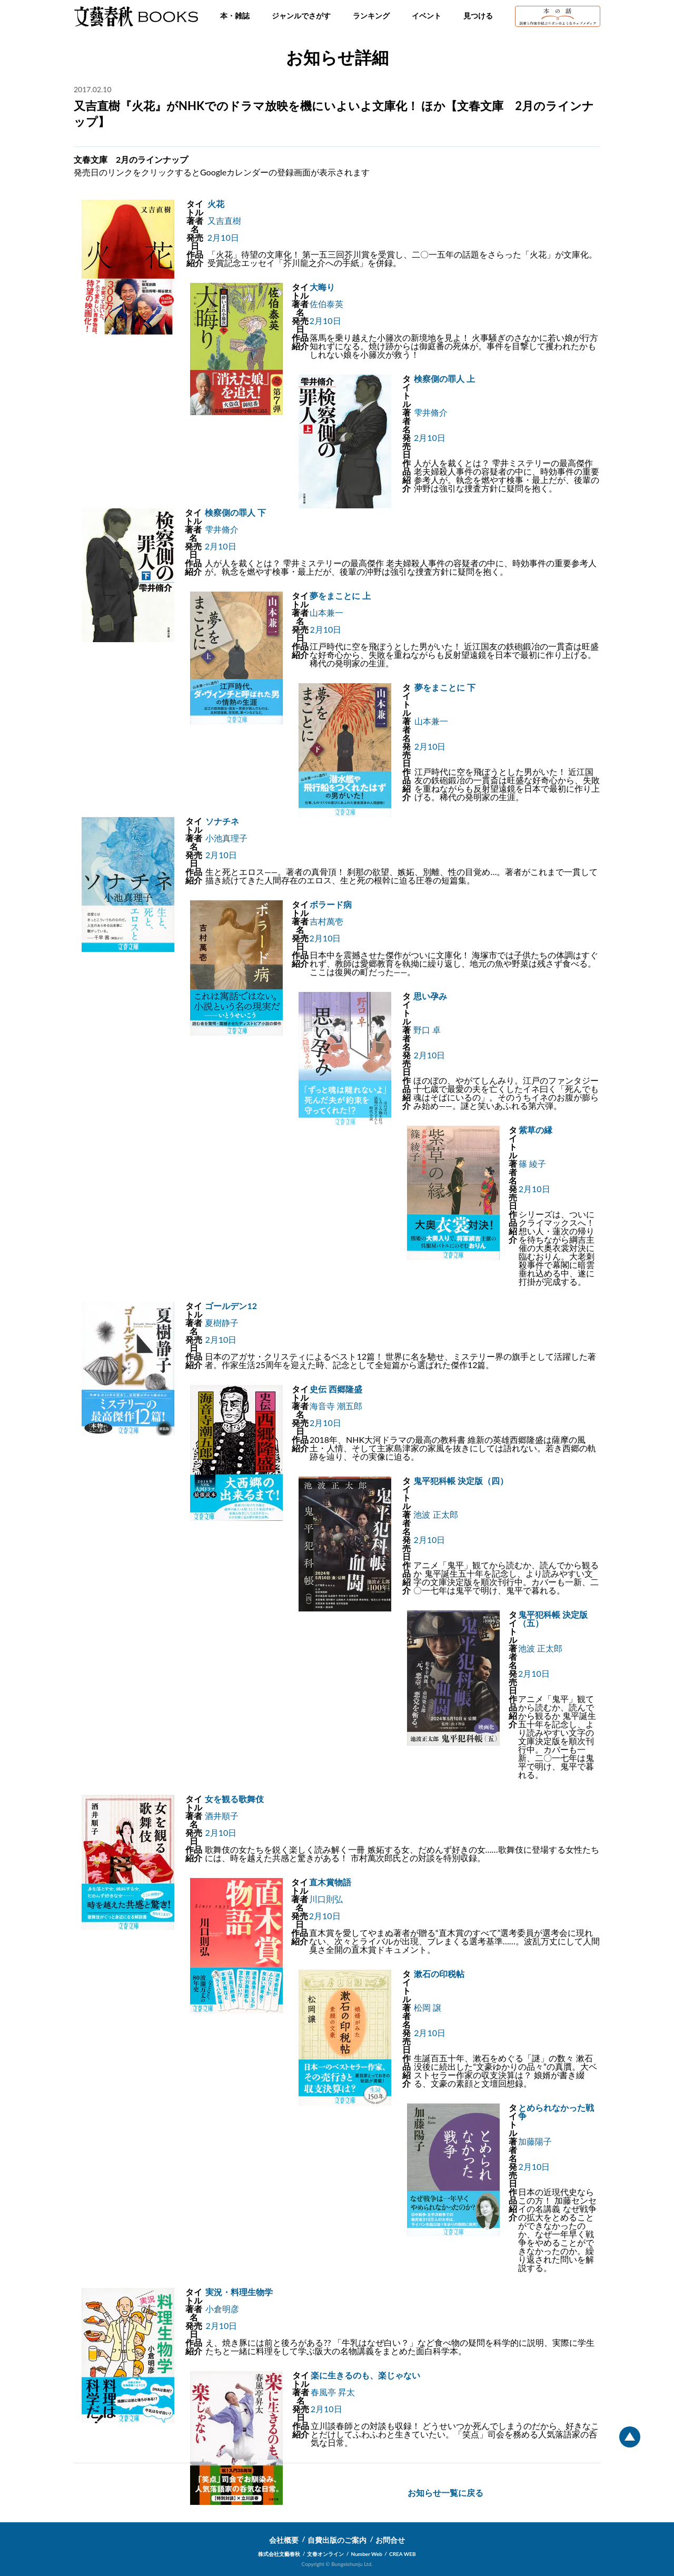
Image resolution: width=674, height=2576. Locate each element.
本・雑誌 (235, 15)
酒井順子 (222, 1816)
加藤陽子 (535, 2141)
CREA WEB (402, 2554)
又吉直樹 (224, 220)
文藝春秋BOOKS (136, 16)
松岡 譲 (427, 2007)
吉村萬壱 (326, 921)
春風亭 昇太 (333, 2392)
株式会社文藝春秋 (279, 2554)
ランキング (371, 15)
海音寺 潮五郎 (336, 1406)
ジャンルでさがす (301, 15)
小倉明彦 (222, 2309)
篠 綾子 (532, 1163)
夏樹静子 (222, 1323)
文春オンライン (325, 2554)
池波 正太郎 (435, 1514)
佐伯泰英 (326, 304)
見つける (478, 15)
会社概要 (284, 2539)
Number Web (366, 2554)
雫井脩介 (431, 412)
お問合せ (390, 2539)
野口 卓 (427, 1030)
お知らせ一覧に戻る (445, 2492)
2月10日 (223, 237)
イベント (426, 15)
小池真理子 (226, 838)
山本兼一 (326, 612)
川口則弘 (326, 1899)
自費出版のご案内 (337, 2539)
